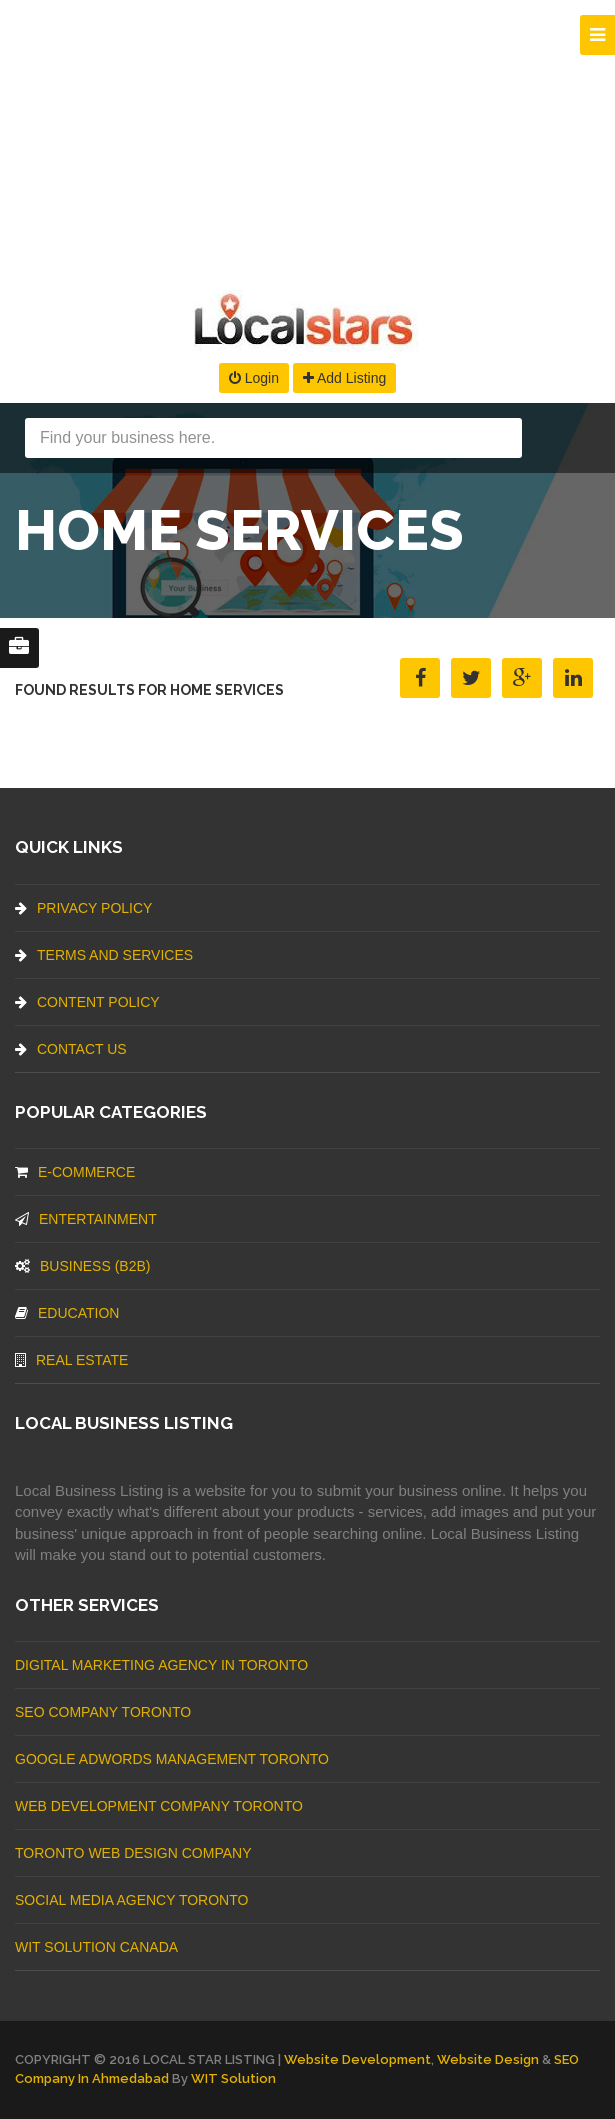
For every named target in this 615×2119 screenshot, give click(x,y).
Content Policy (87, 1002)
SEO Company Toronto (103, 1712)
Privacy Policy (83, 908)
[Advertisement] (307, 140)
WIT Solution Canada (96, 1947)
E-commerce (75, 1172)
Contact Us (71, 1049)
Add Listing (344, 378)
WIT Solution (233, 2078)
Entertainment (86, 1219)
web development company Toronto (159, 1806)
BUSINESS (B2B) (82, 1266)
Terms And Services (104, 955)
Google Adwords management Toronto (172, 1759)
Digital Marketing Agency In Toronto (161, 1665)
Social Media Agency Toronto (131, 1900)
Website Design (488, 2059)
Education (67, 1313)
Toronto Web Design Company (133, 1853)
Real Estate (71, 1360)
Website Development (357, 2059)
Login (254, 378)
